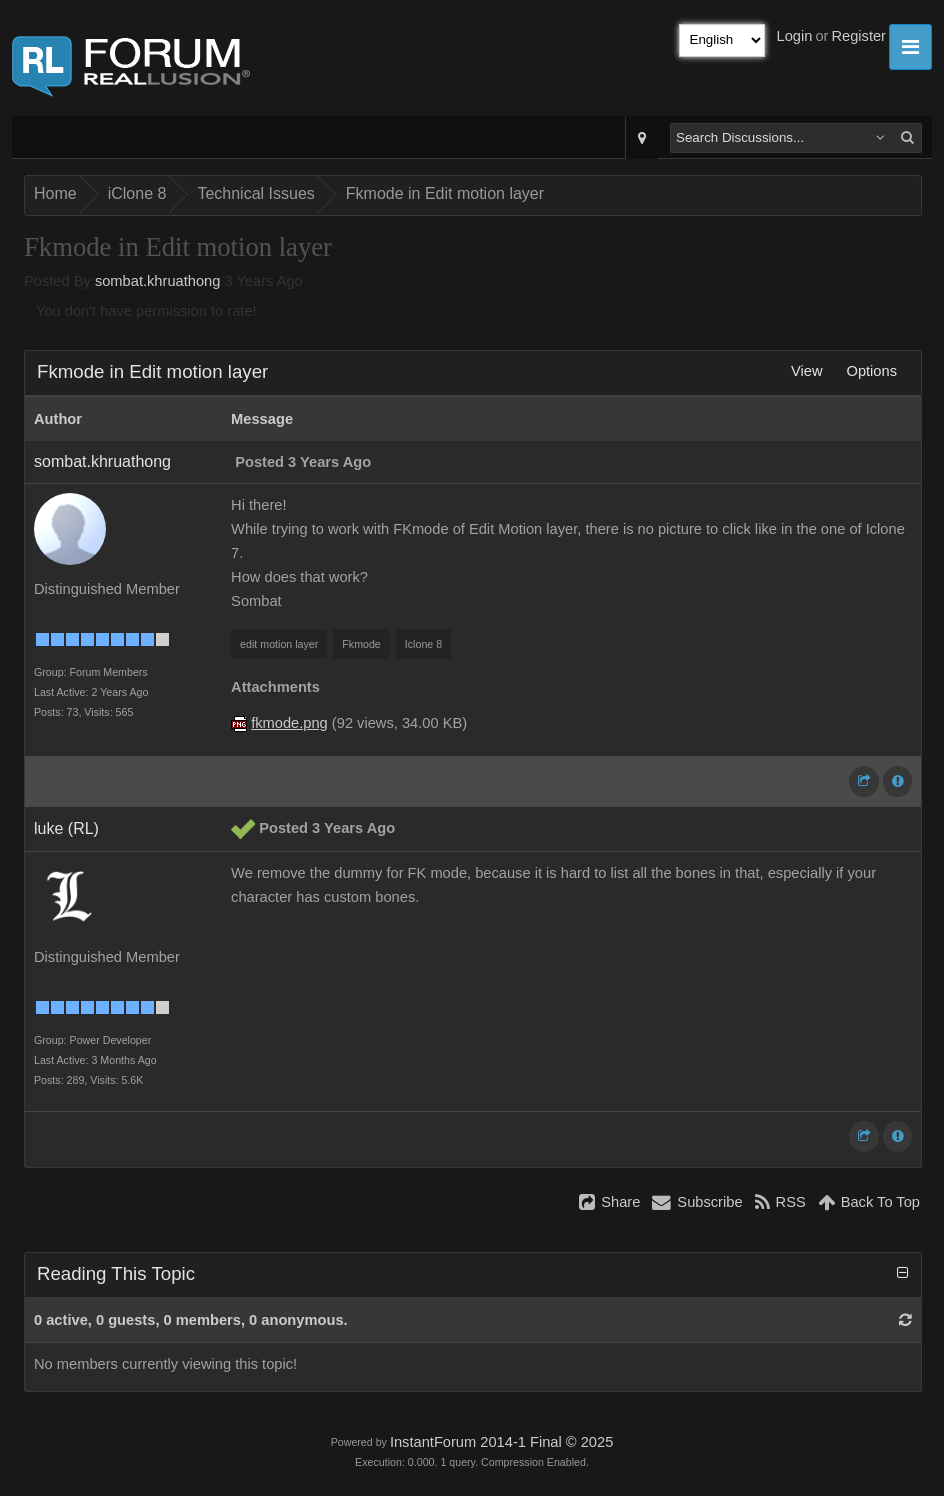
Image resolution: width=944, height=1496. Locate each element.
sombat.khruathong (157, 281)
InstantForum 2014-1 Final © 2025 (501, 1442)
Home (55, 193)
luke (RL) (66, 828)
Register (858, 36)
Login (795, 36)
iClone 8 (137, 193)
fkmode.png (289, 723)
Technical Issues (255, 193)
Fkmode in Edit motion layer (445, 193)
